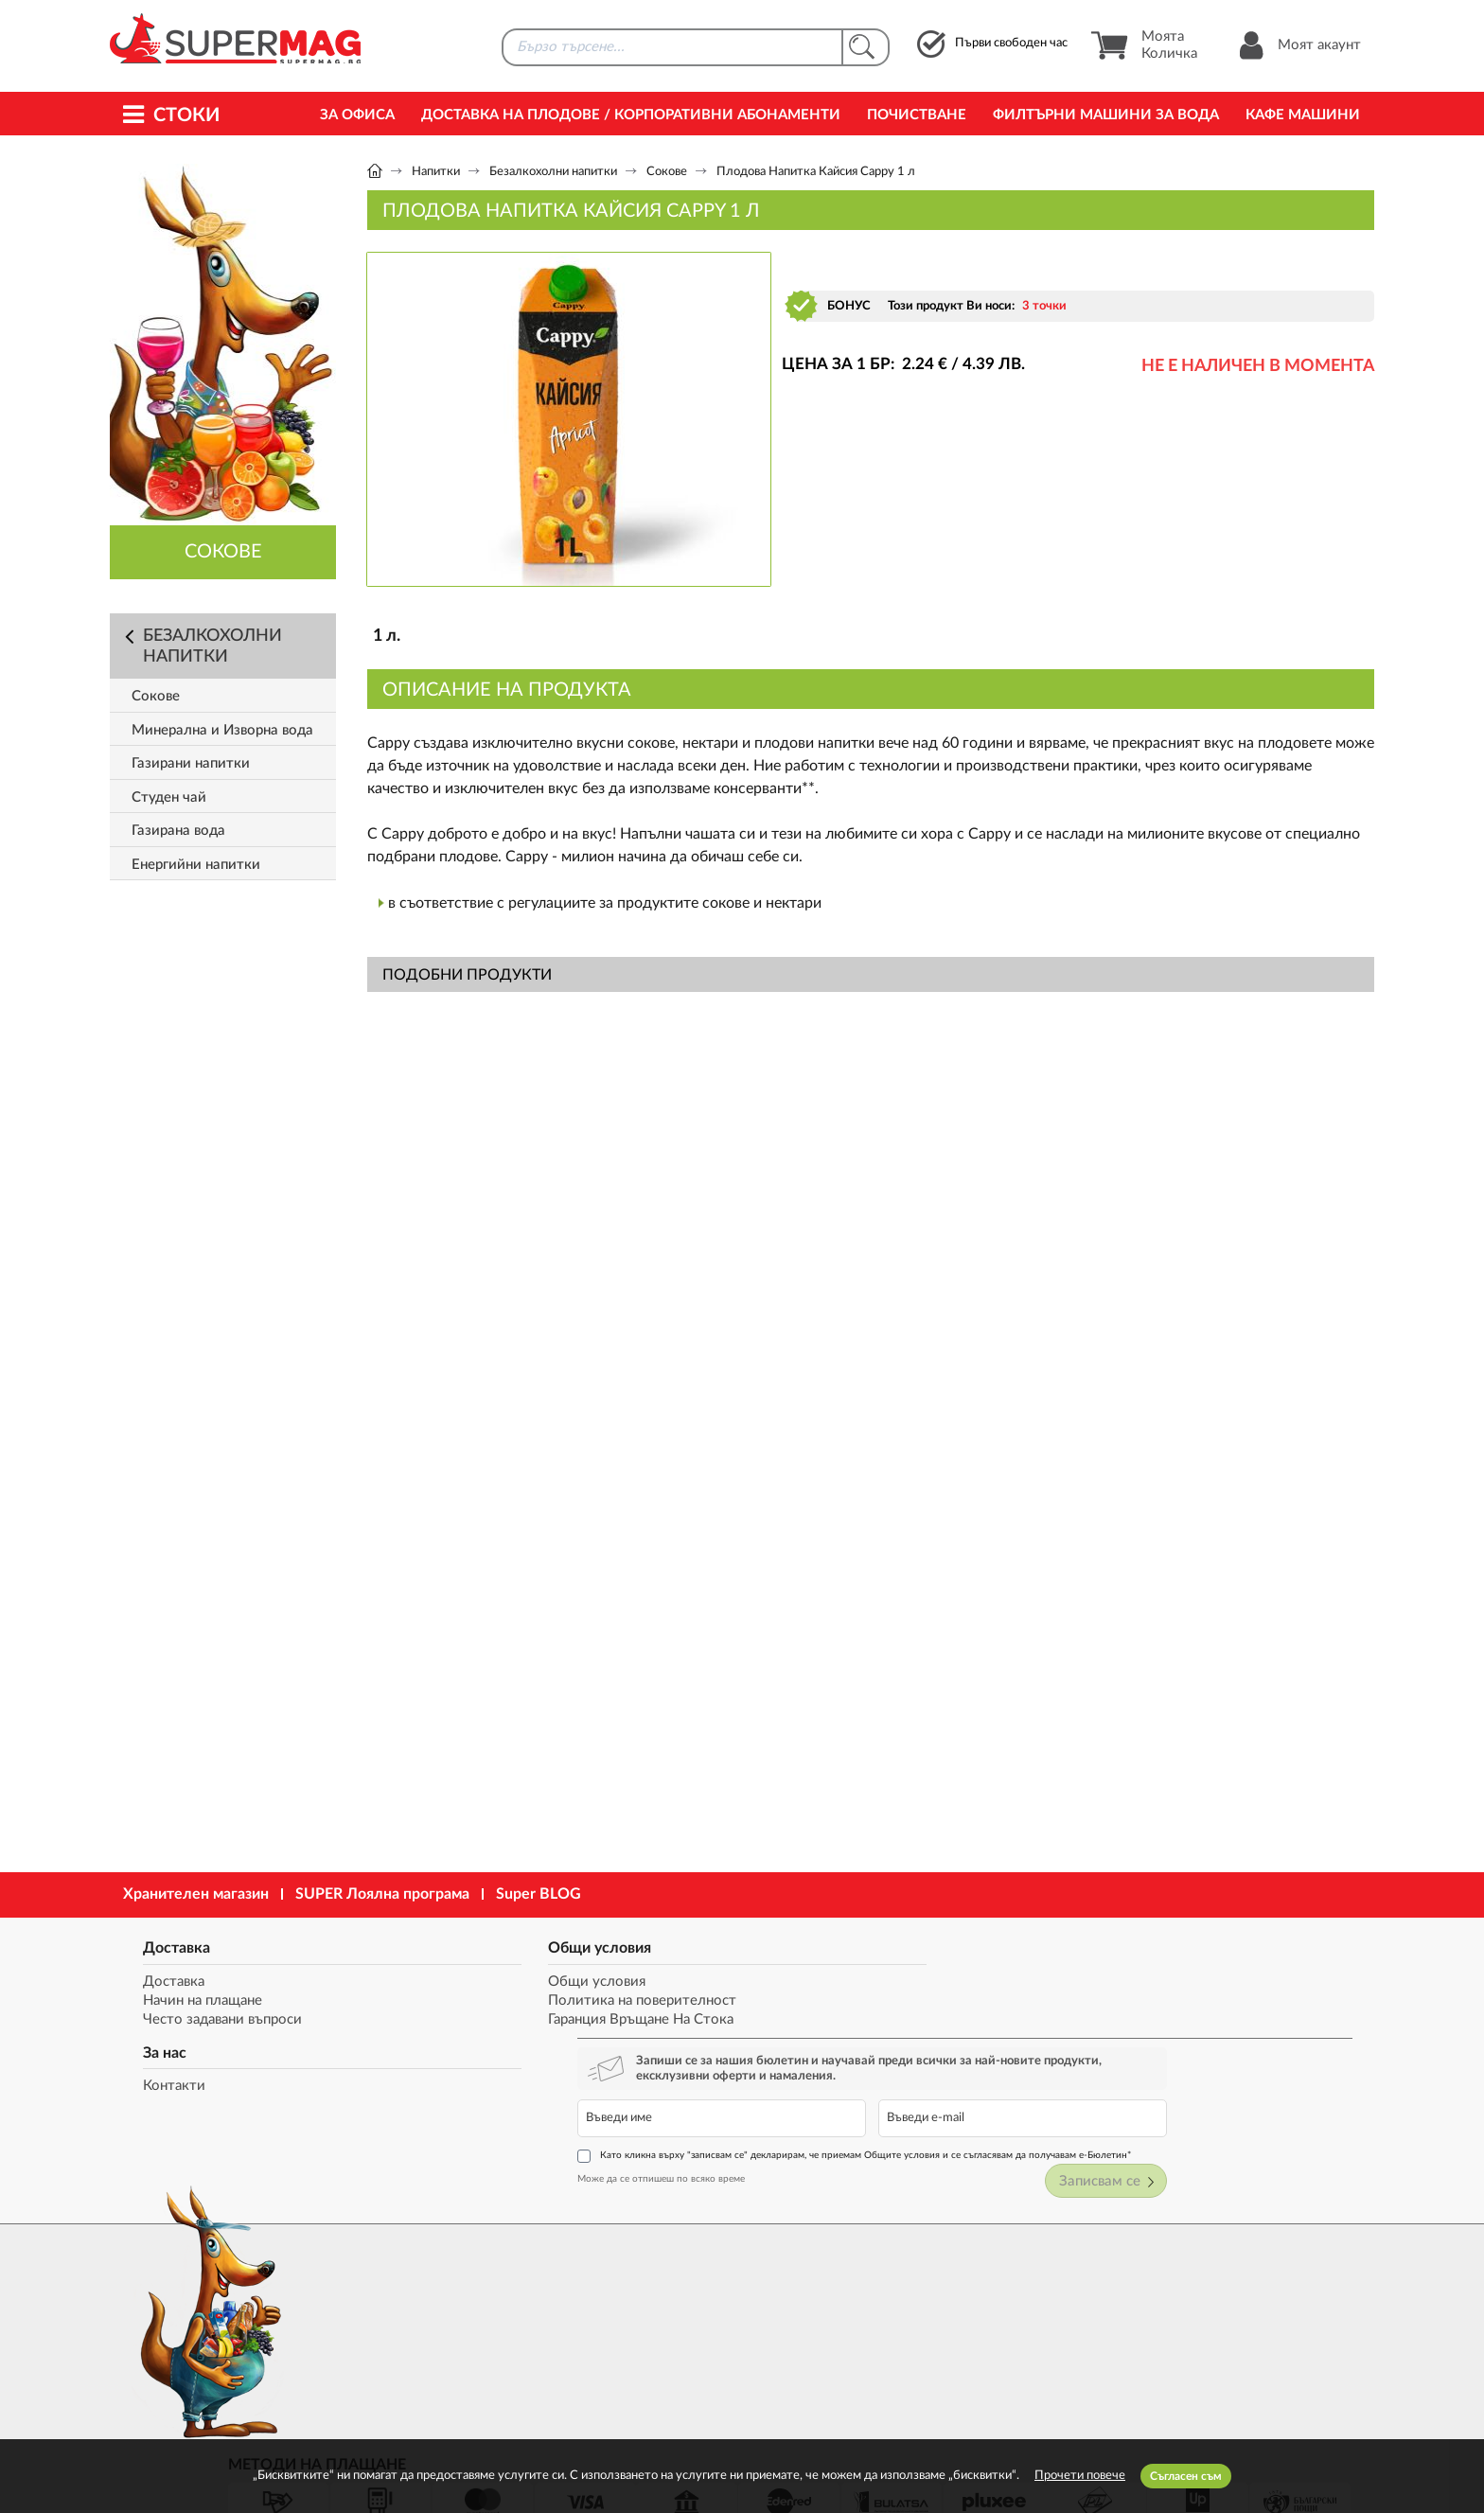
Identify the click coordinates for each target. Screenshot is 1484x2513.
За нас (698, 1946)
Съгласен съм (1186, 2476)
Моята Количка (1143, 45)
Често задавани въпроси (208, 2021)
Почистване (916, 115)
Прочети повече (1079, 2475)
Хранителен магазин (196, 1894)
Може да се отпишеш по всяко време (1015, 2071)
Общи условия (453, 1946)
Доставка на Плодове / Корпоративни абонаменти (630, 115)
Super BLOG (538, 1894)
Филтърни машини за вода (1106, 115)
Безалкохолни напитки (553, 172)
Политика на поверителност (496, 2001)
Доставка (162, 1946)
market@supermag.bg (1258, 2292)
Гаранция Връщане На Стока (495, 2021)
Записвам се (1311, 2074)
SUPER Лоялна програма (382, 1894)
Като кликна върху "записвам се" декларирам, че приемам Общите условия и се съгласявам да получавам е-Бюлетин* (1149, 2043)
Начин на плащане (188, 2001)
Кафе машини (1303, 115)
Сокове (666, 172)
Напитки (436, 172)
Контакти (708, 1981)
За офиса (357, 115)
